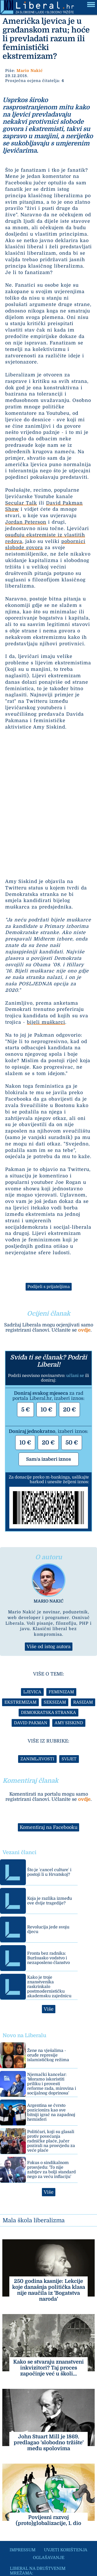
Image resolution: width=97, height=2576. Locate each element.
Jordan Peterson (25, 522)
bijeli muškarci (46, 1022)
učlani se (75, 1375)
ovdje (84, 1330)
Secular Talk (21, 503)
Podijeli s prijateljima (48, 1286)
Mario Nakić (30, 70)
